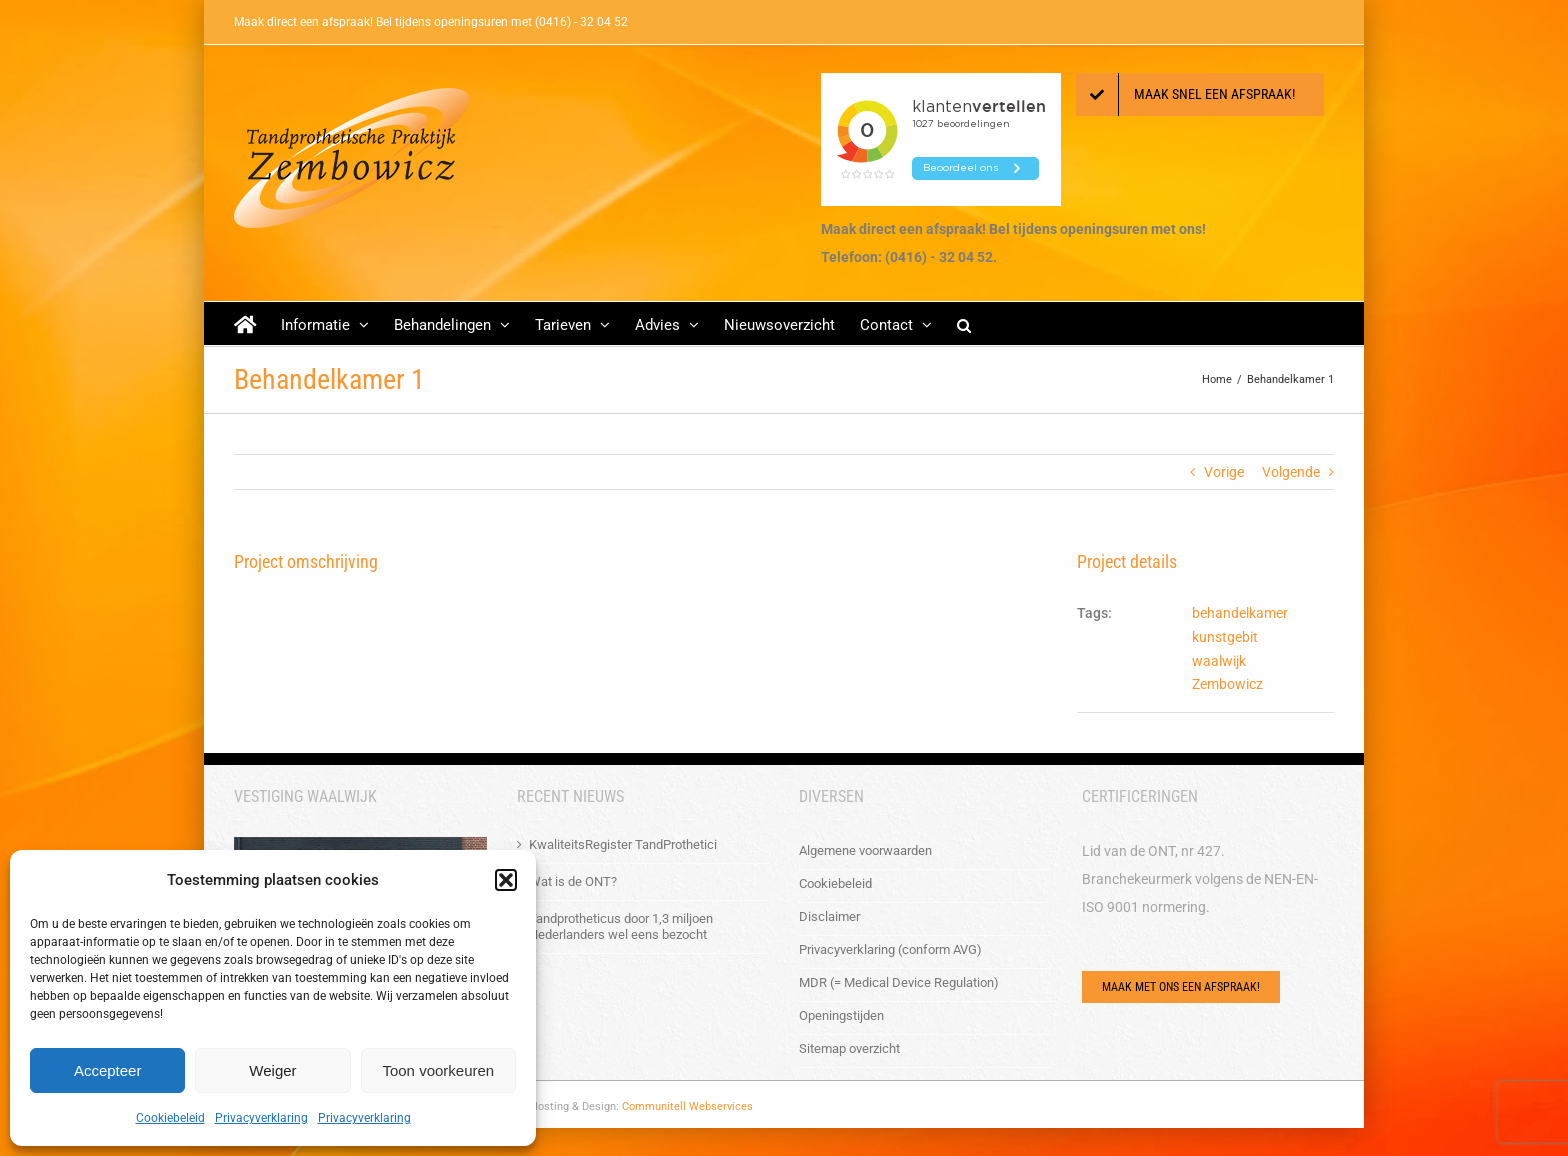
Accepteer (108, 1070)
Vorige (1224, 472)
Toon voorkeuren (438, 1070)
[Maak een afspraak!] (1200, 94)
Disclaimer (829, 916)
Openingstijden (841, 1015)
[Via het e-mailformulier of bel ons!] (1181, 987)
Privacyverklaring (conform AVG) (890, 949)
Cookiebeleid (170, 1118)
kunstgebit (1225, 637)
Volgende (1291, 472)
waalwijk (1219, 661)
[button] (506, 880)
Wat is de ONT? (573, 881)
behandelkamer (1240, 613)
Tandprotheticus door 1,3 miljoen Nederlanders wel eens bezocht (621, 926)
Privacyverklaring (261, 1118)
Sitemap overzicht (849, 1048)
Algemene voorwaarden (865, 850)
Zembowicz (1227, 684)
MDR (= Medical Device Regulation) (899, 982)
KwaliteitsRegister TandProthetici (623, 844)
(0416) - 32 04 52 (581, 22)
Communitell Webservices (687, 1106)
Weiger (272, 1070)
